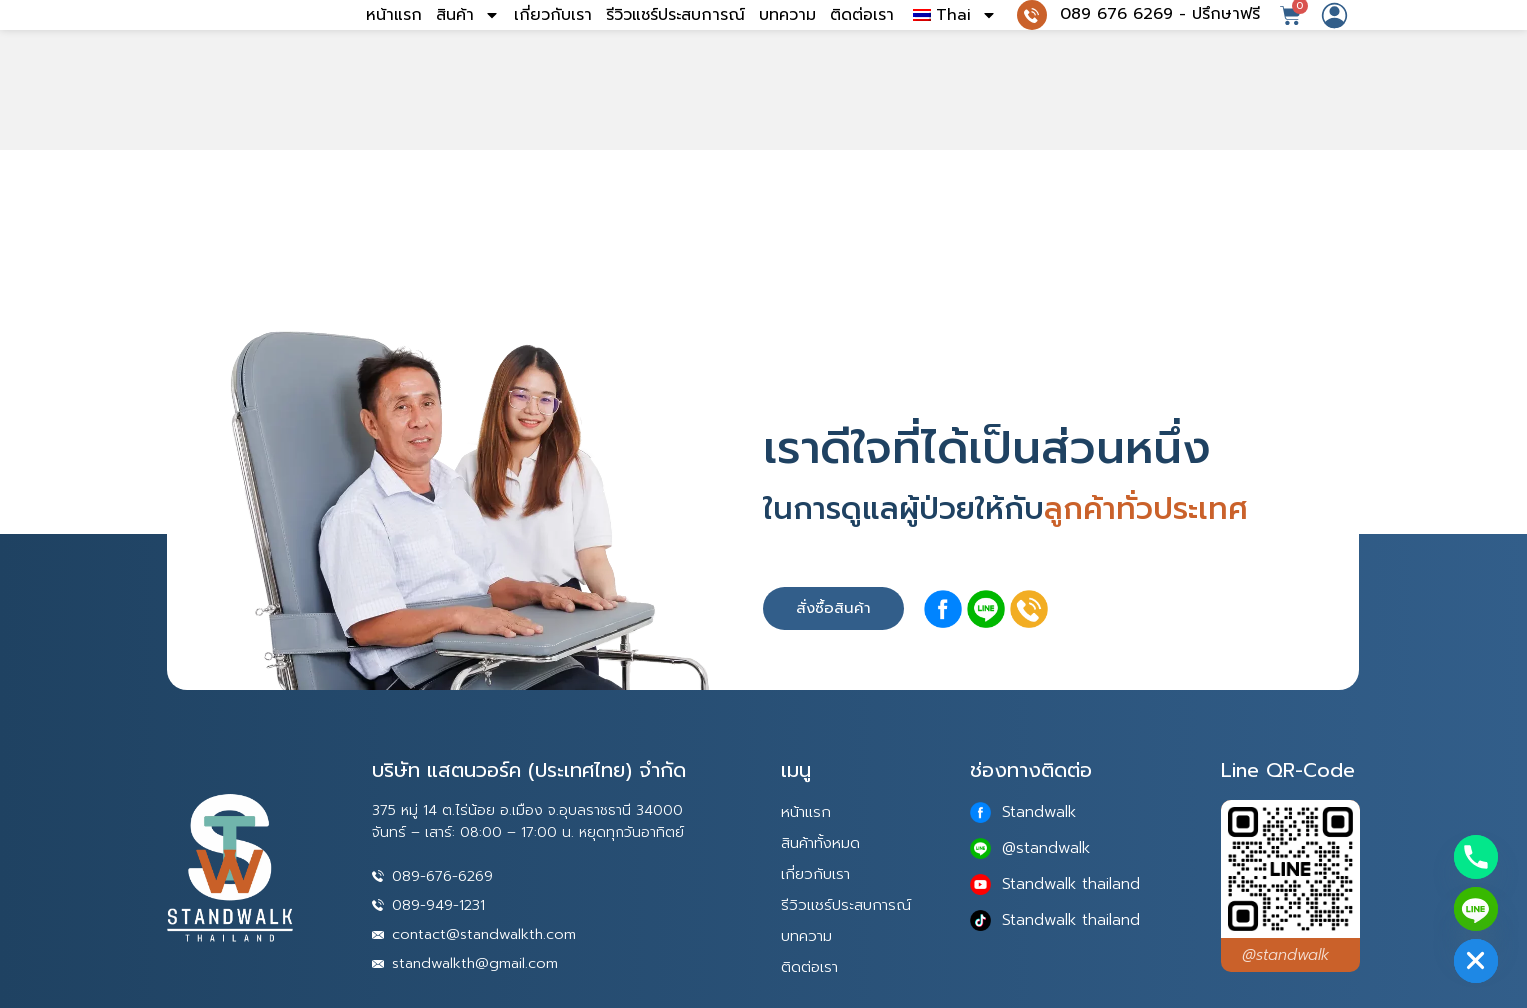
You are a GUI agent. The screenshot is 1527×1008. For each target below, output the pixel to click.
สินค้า (468, 45)
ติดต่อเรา (862, 45)
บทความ (787, 45)
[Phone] (1476, 857)
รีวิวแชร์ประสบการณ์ (675, 45)
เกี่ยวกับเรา (553, 45)
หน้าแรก (394, 45)
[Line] (1476, 909)
